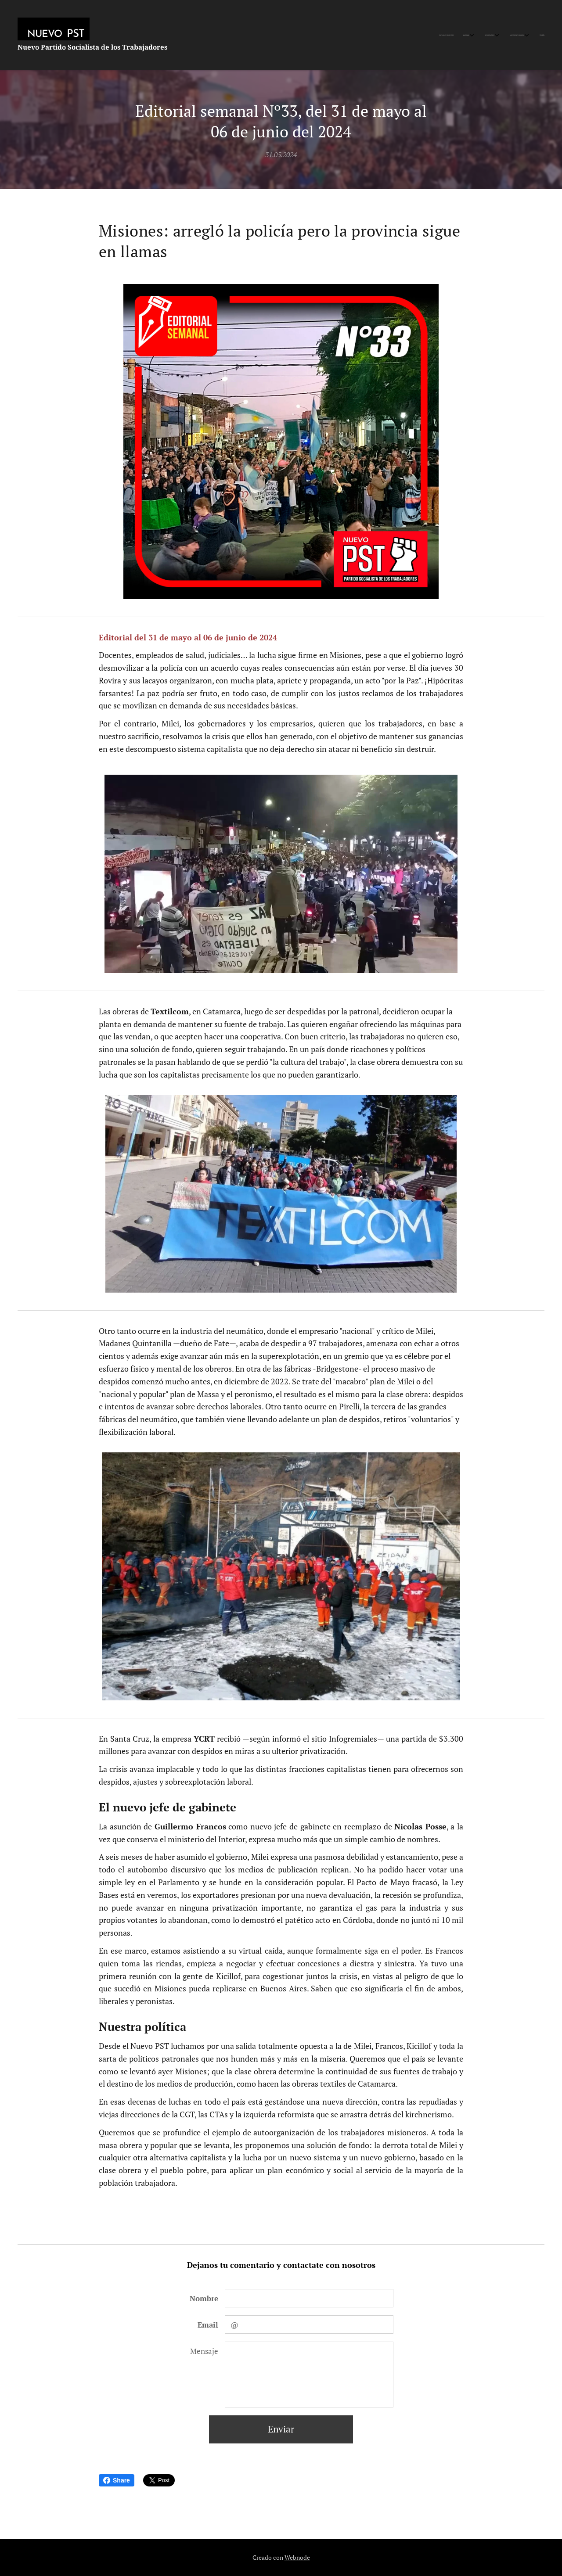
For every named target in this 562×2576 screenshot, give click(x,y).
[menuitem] (490, 35)
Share (116, 2480)
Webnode (297, 2557)
